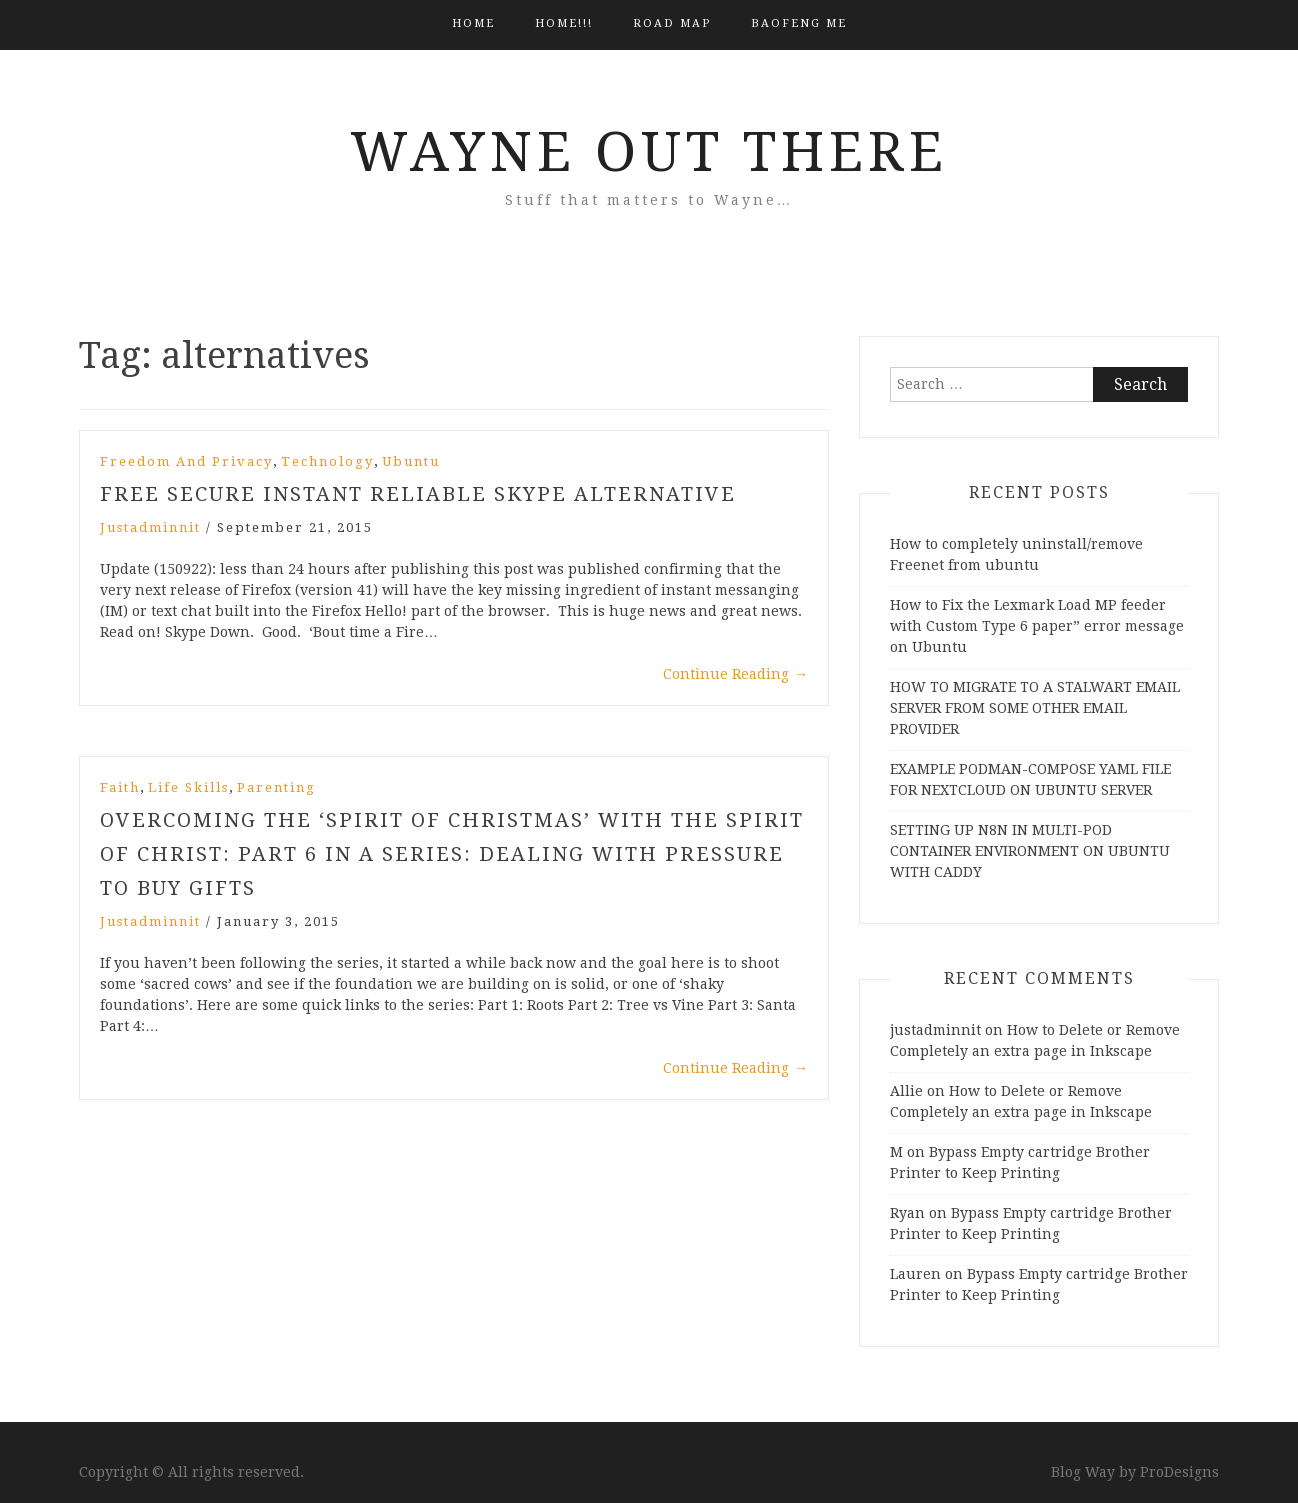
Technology (327, 461)
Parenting (276, 787)
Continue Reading (735, 674)
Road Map (672, 23)
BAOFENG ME (799, 23)
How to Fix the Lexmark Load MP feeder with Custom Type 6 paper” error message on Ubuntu (1037, 626)
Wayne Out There (649, 152)
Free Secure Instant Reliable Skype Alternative (418, 494)
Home (473, 23)
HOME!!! (564, 23)
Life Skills (188, 787)
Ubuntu (411, 461)
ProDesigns (1179, 1472)
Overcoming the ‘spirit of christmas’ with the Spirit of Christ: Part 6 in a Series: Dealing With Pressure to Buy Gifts (452, 854)
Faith (120, 787)
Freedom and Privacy (186, 461)
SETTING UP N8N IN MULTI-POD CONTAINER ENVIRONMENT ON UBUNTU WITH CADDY (1030, 851)
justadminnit (150, 527)
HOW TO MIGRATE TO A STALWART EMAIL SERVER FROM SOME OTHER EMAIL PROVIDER (1035, 708)
